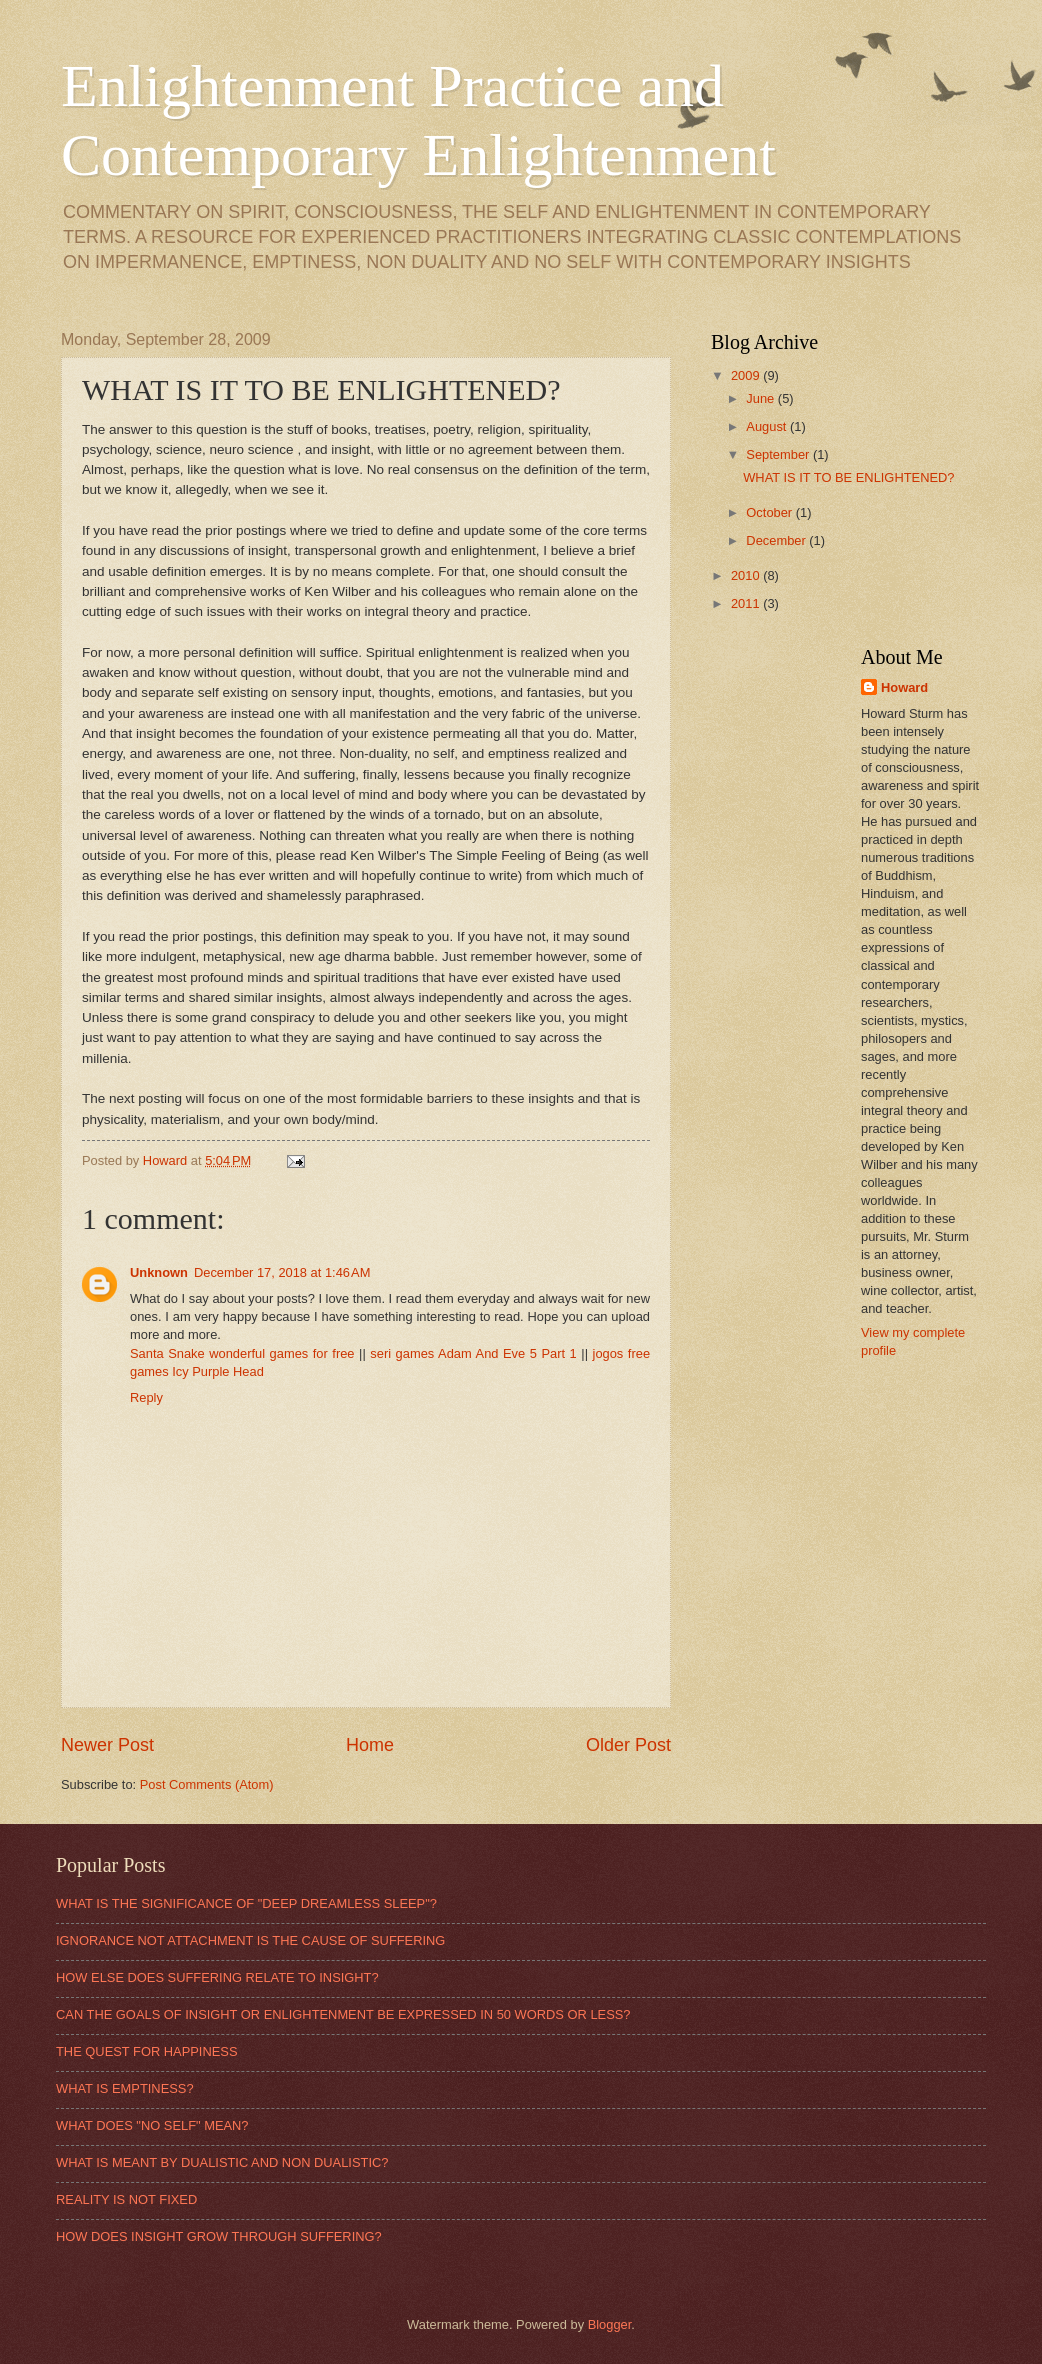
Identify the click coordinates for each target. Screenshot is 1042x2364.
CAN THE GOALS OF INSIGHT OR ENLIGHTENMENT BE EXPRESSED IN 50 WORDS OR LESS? (343, 2014)
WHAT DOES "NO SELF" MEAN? (152, 2125)
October (770, 512)
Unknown (159, 1272)
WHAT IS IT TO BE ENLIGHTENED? (848, 477)
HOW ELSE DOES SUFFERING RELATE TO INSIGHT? (217, 1977)
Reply (146, 1397)
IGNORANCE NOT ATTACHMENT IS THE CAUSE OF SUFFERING (250, 1940)
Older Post (628, 1745)
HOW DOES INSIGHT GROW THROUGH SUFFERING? (219, 2236)
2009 (747, 375)
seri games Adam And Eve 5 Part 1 (473, 1353)
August (768, 426)
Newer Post (107, 1745)
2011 (747, 603)
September (779, 454)
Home (370, 1745)
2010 (747, 575)
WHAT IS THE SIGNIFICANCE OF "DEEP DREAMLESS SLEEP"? (246, 1903)
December (777, 540)
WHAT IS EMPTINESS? (125, 2088)
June (762, 398)
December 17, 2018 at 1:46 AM (282, 1272)
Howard (904, 687)
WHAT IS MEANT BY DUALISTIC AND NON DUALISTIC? (222, 2162)
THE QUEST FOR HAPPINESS (146, 2051)
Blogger (610, 2324)
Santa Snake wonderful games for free (242, 1353)
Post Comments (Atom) (207, 1784)
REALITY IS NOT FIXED (126, 2199)
